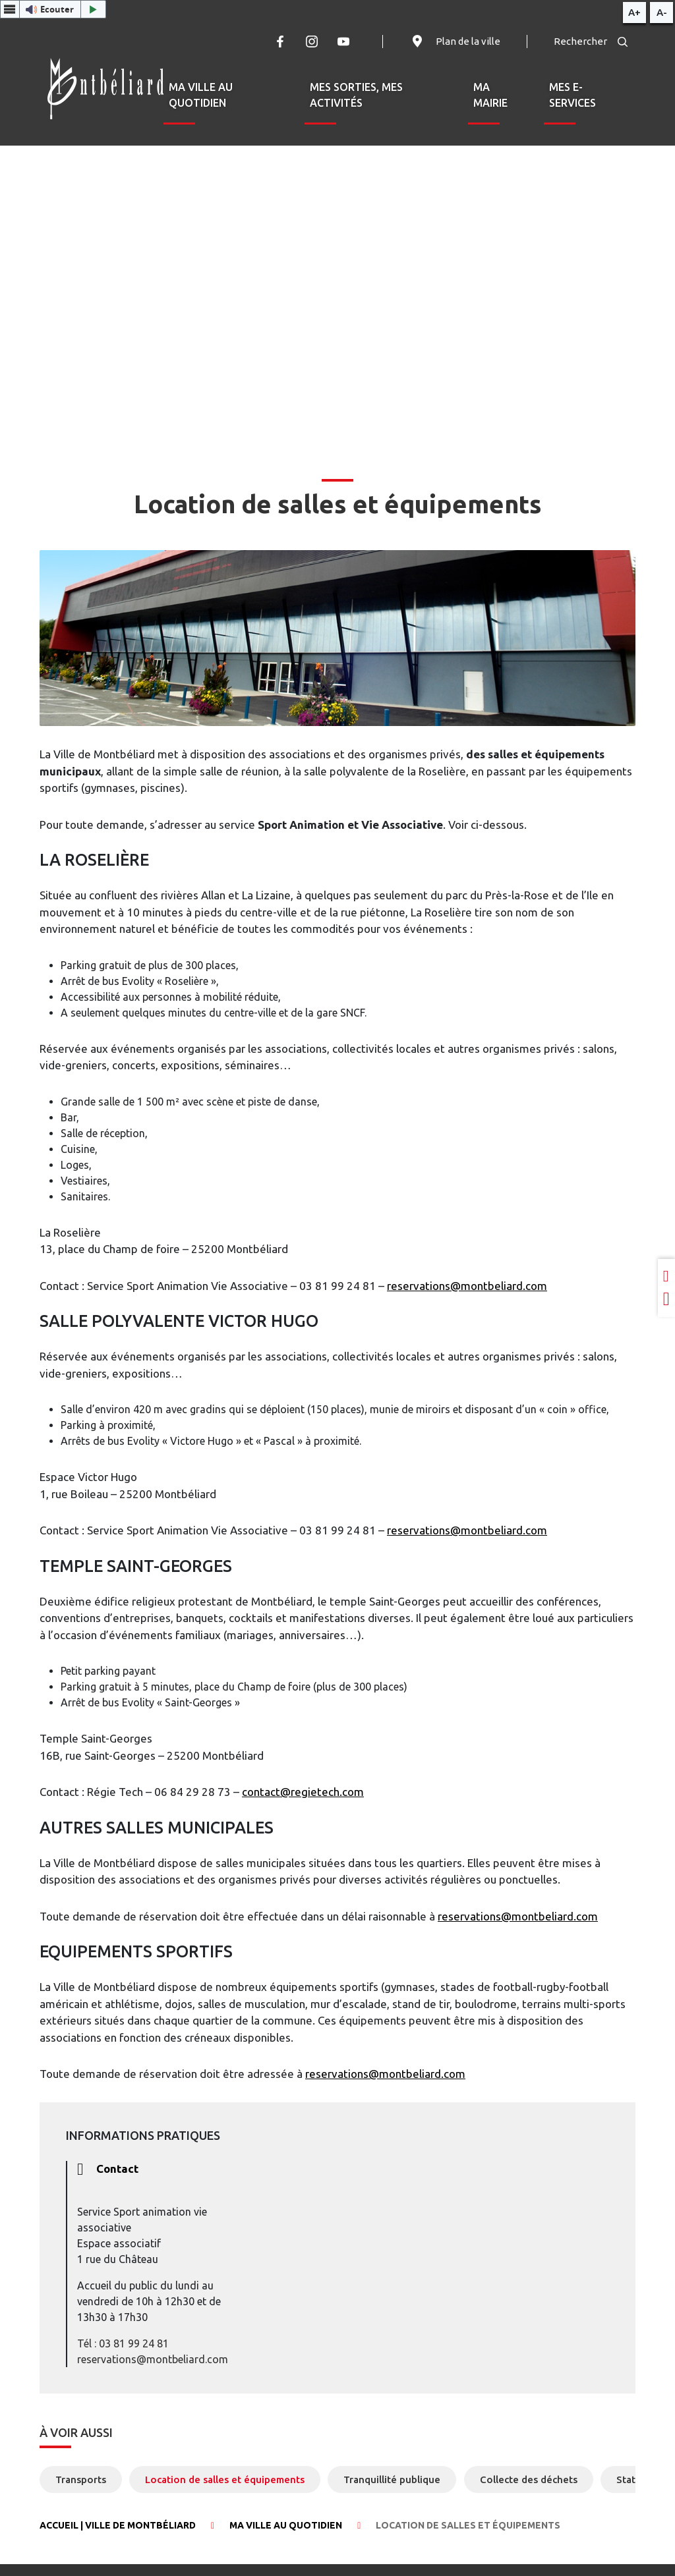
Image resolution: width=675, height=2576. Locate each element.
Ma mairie (490, 95)
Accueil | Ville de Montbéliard (118, 2525)
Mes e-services (572, 95)
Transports (80, 2479)
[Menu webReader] (10, 9)
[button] (53, 9)
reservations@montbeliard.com (467, 1285)
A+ (634, 12)
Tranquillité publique (391, 2479)
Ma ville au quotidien (201, 95)
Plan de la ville (454, 41)
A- (662, 12)
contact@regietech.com (303, 1791)
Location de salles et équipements (225, 2479)
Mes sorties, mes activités (356, 95)
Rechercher (591, 41)
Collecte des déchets (528, 2479)
